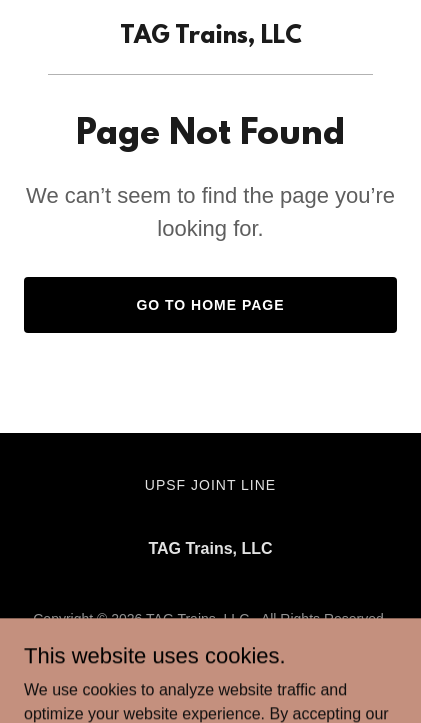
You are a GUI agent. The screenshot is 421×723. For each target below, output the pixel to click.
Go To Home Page (210, 305)
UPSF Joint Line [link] (210, 485)
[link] (211, 37)
